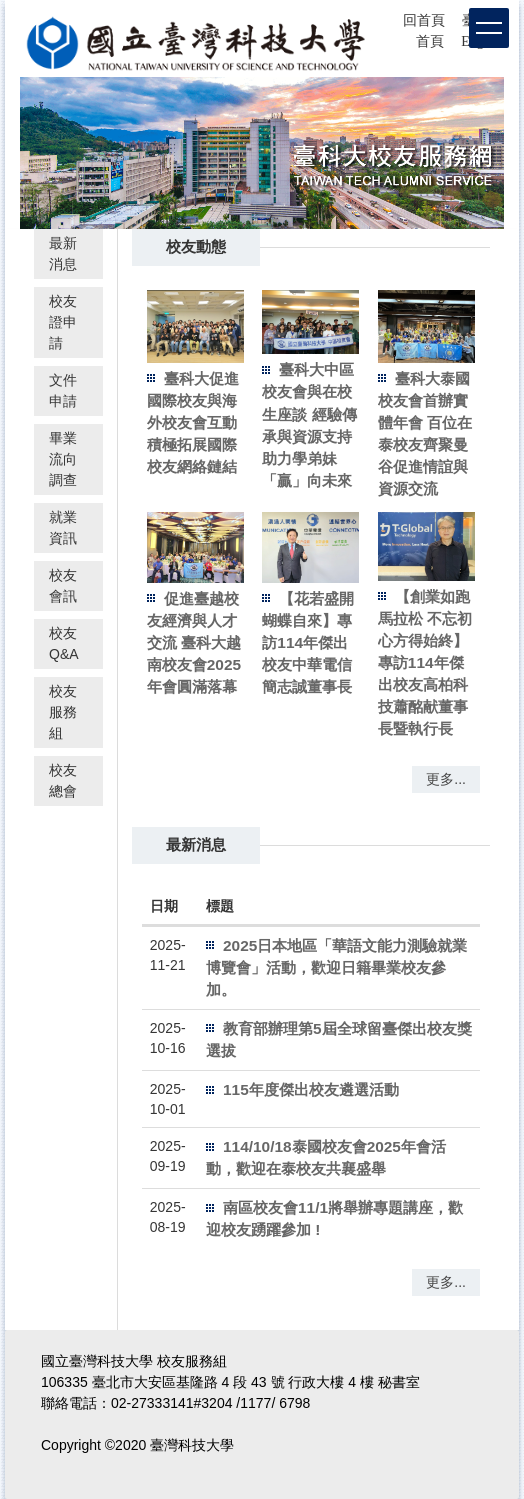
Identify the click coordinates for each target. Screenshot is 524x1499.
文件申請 (63, 390)
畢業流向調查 (63, 459)
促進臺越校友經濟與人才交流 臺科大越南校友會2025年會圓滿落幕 (194, 642)
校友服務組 (63, 712)
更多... (446, 779)
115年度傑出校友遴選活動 (311, 1089)
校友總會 (63, 780)
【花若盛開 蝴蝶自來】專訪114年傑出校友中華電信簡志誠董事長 (308, 642)
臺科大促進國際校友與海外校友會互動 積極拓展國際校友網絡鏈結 (193, 422)
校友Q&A (64, 643)
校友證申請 (63, 322)
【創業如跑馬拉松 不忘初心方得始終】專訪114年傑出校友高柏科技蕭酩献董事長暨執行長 (425, 662)
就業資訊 (63, 527)
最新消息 (63, 253)
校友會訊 (63, 585)
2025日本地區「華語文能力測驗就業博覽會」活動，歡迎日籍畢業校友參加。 (336, 967)
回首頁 (424, 20)
